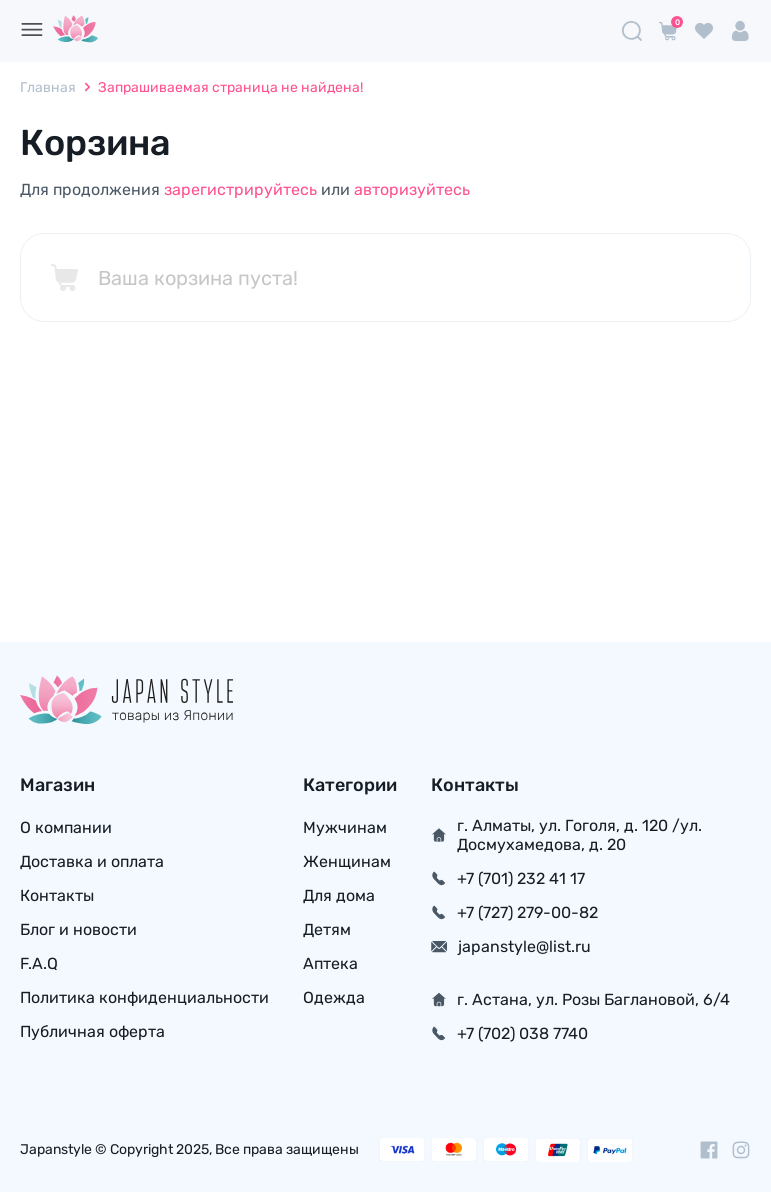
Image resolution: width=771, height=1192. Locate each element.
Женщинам (347, 861)
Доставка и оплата (92, 861)
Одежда (334, 997)
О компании (66, 827)
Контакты (57, 895)
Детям (327, 929)
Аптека (330, 963)
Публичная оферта (92, 1031)
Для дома (339, 895)
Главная (48, 87)
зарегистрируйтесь (240, 189)
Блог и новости (78, 929)
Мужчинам (345, 827)
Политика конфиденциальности (144, 997)
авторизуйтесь (412, 189)
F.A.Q (39, 963)
